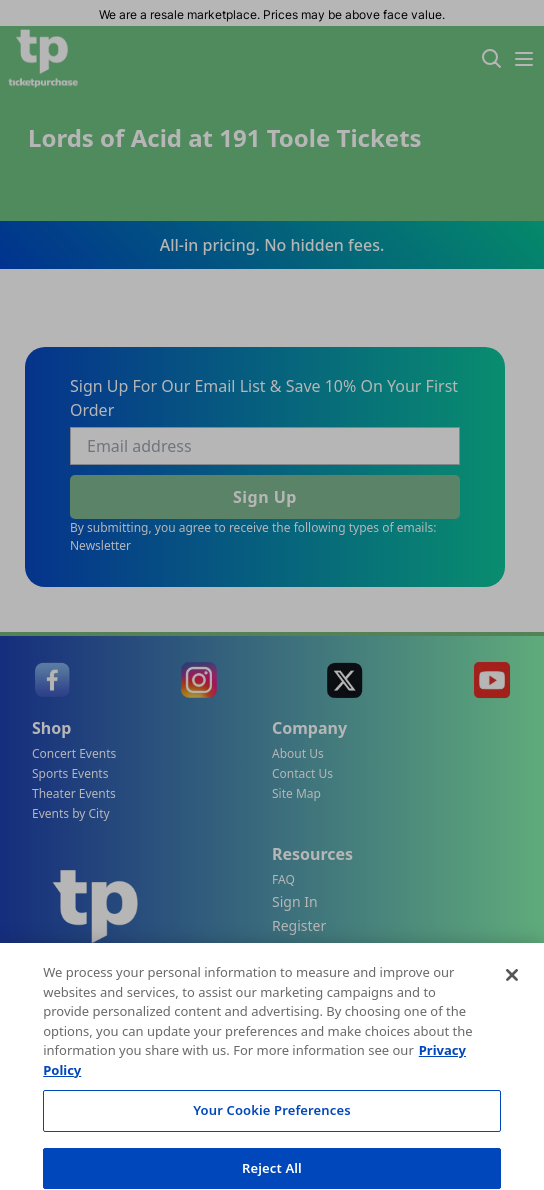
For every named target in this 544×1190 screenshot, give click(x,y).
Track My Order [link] (291, 969)
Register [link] (299, 925)
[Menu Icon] (524, 59)
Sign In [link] (295, 901)
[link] (52, 680)
